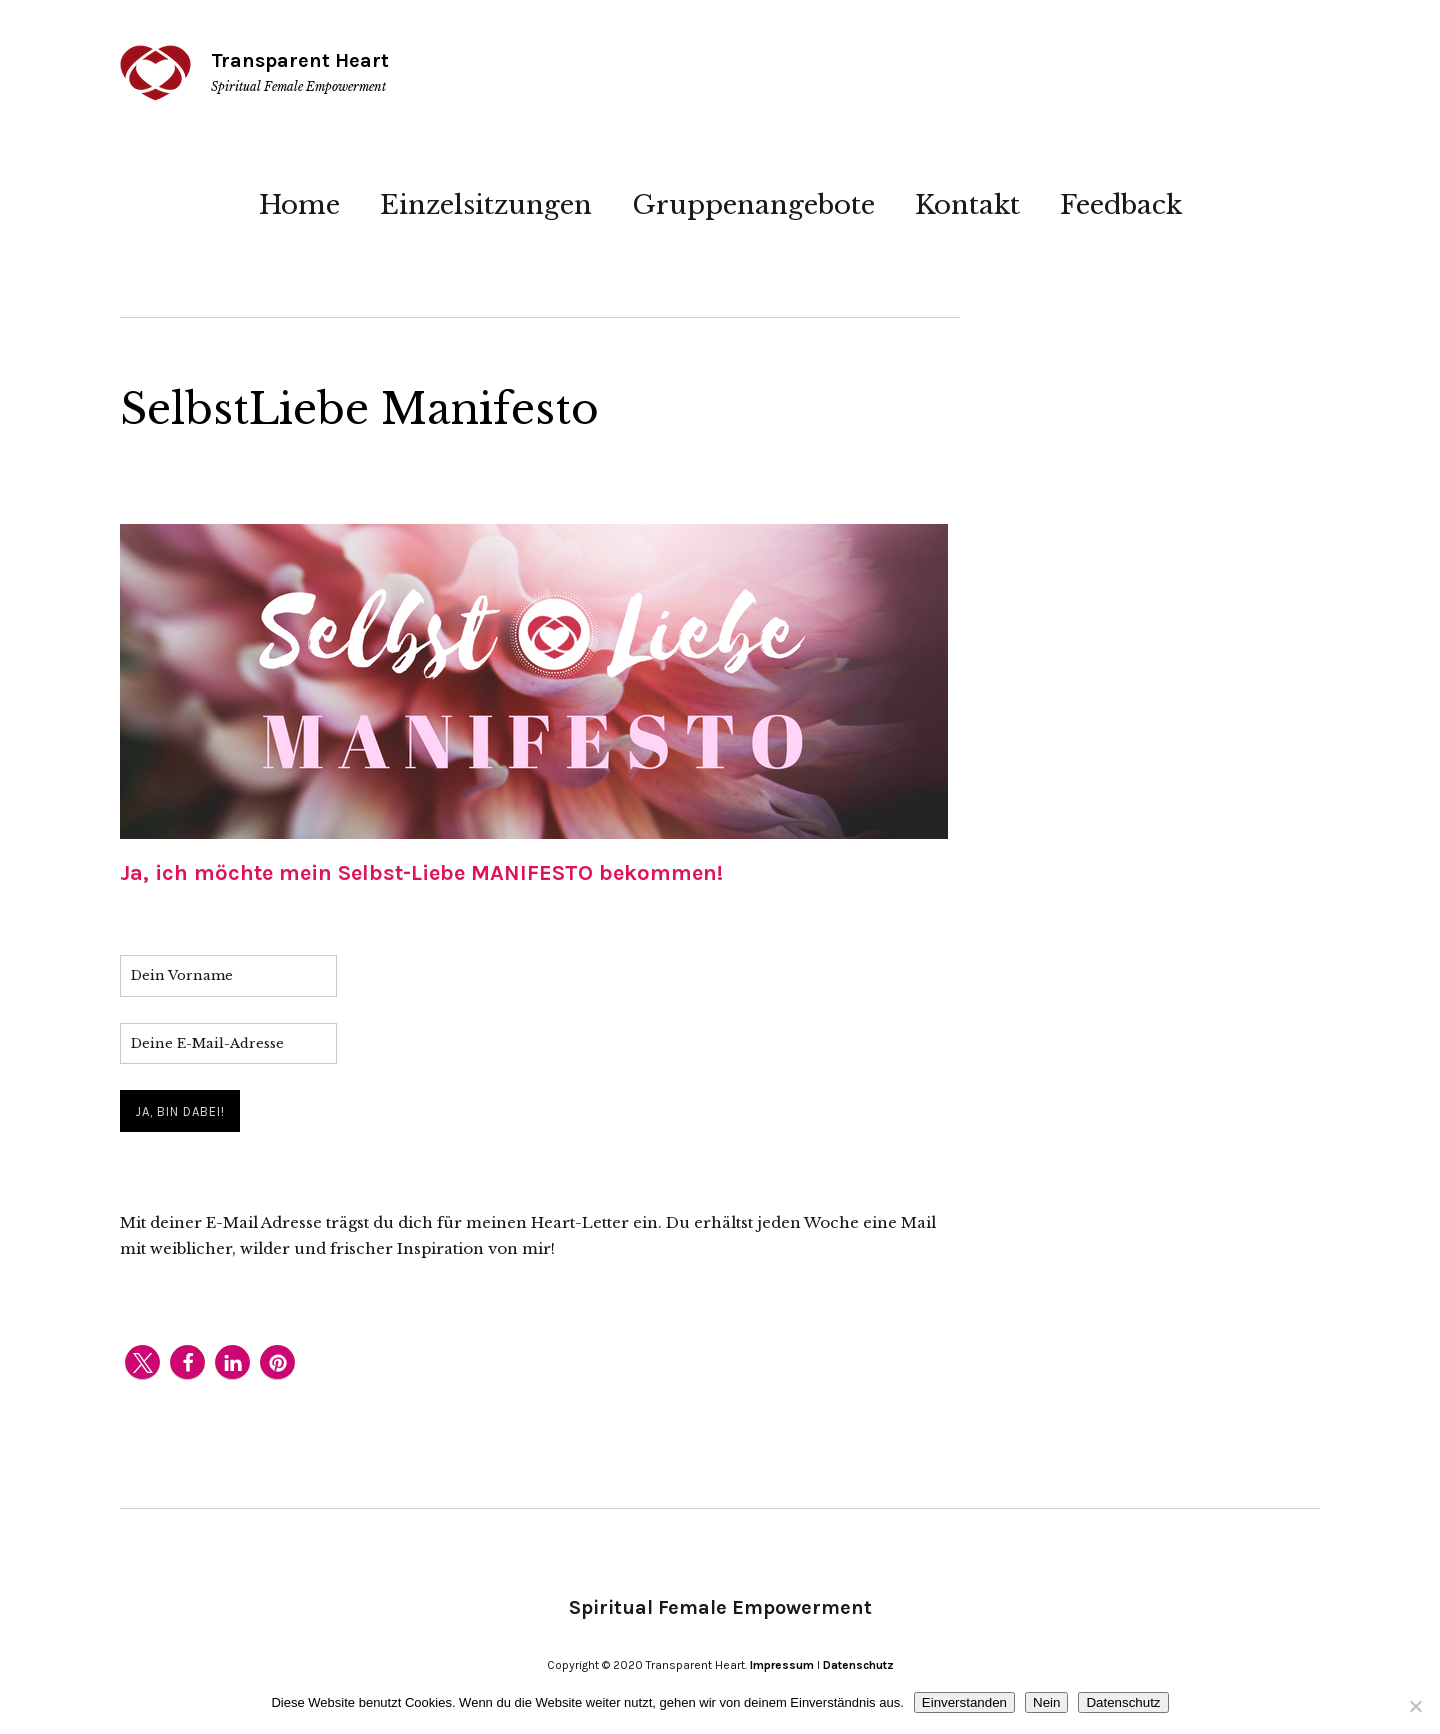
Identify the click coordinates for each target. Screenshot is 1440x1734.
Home (299, 205)
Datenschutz (858, 1665)
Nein (1046, 1702)
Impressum (782, 1665)
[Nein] (1415, 1706)
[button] (142, 1362)
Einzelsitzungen (486, 205)
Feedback (1121, 205)
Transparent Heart (300, 60)
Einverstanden (964, 1702)
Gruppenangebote (753, 205)
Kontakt (967, 205)
